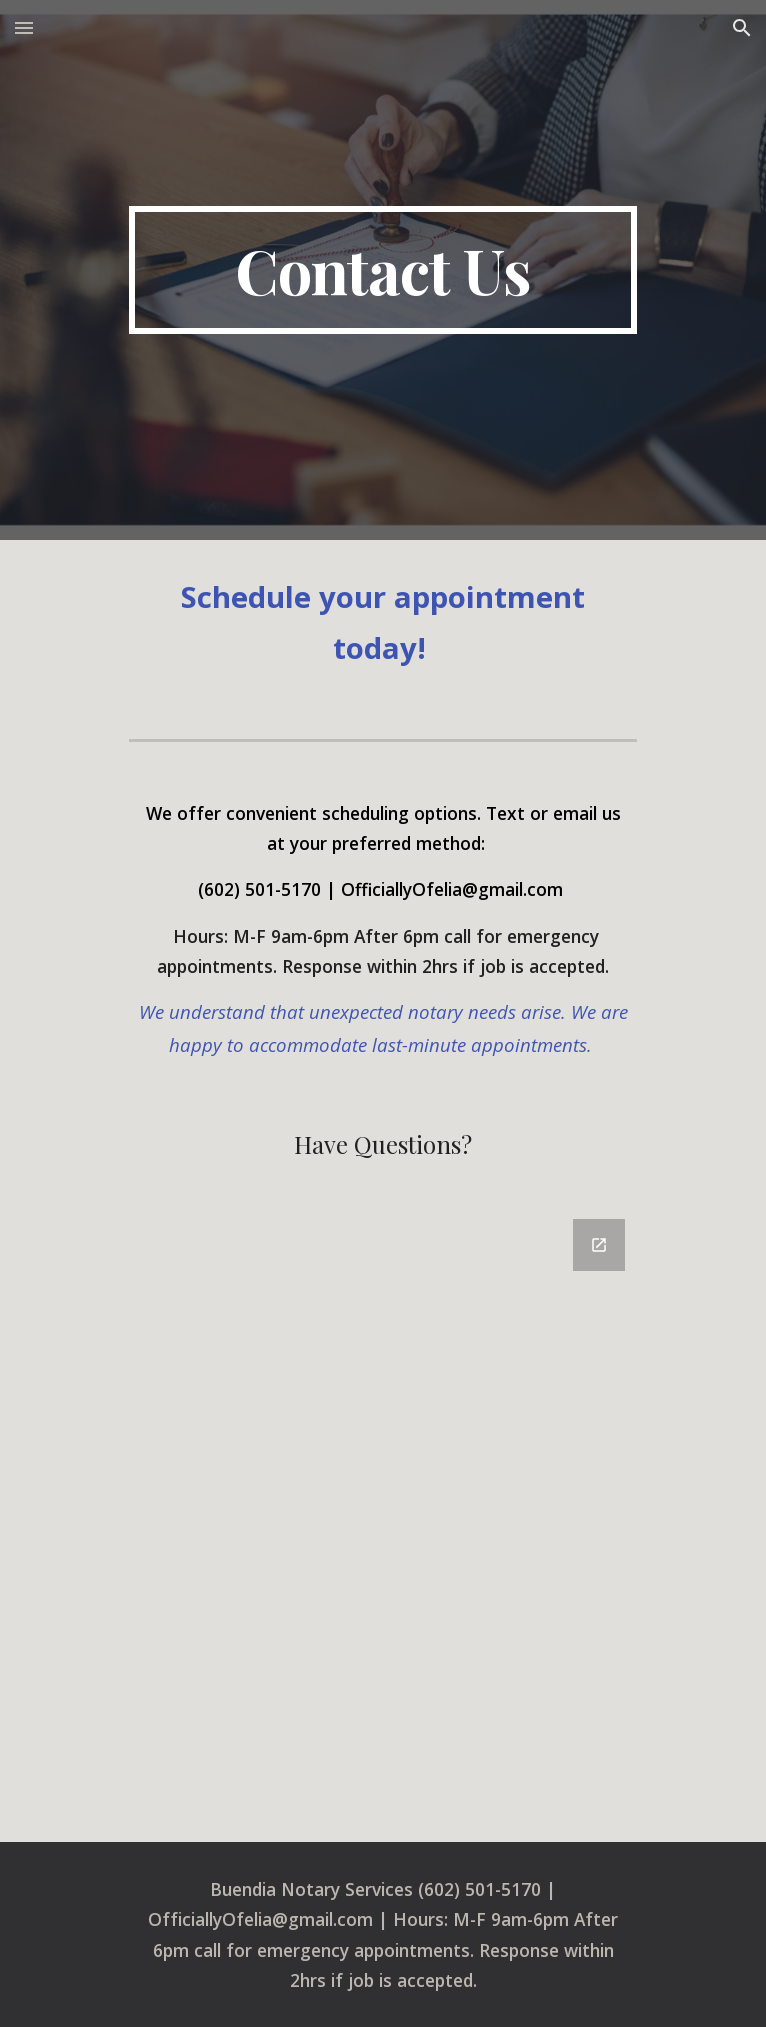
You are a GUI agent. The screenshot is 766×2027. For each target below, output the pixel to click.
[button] (24, 27)
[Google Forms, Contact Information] (382, 1518)
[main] (382, 270)
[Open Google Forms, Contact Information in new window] (599, 1245)
